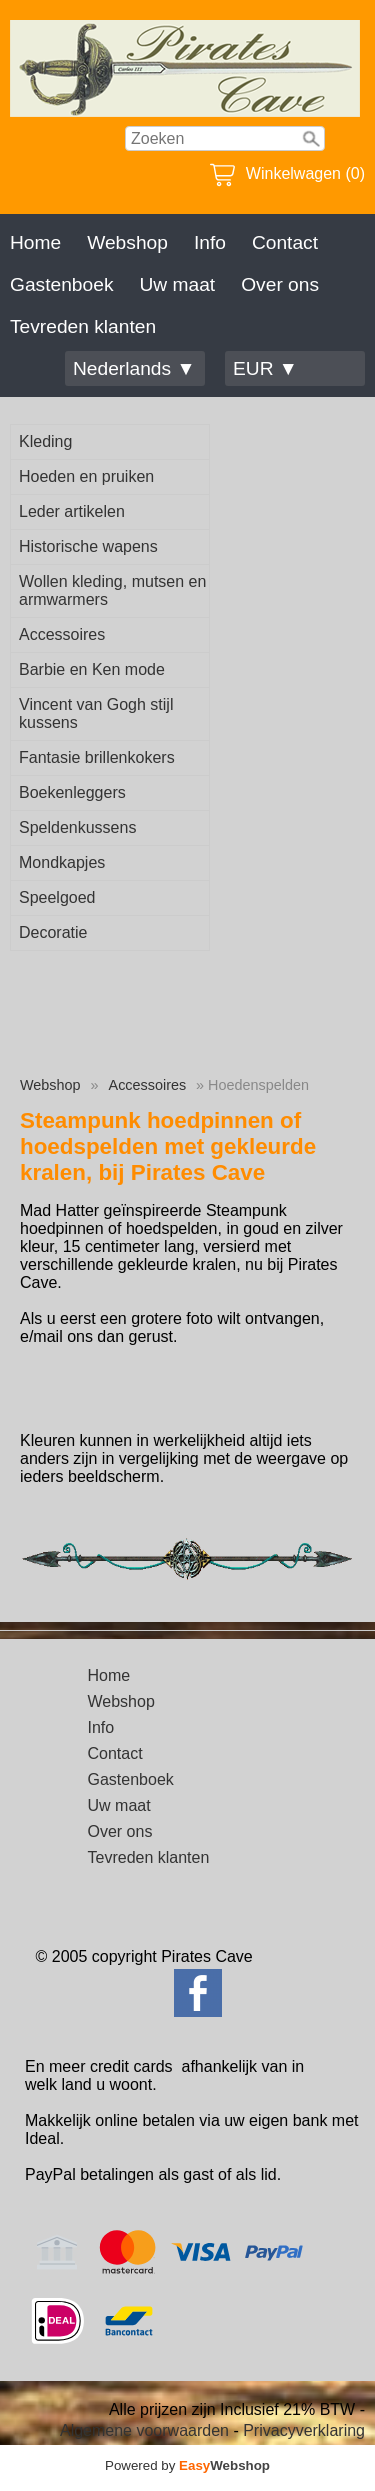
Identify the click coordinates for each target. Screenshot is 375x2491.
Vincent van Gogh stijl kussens (96, 713)
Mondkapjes (62, 862)
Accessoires (62, 634)
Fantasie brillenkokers (97, 757)
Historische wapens (88, 546)
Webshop (127, 242)
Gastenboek (61, 284)
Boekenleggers (72, 792)
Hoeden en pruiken (86, 476)
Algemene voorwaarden (144, 2430)
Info (210, 242)
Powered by (187, 2465)
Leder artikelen (72, 511)
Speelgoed (57, 897)
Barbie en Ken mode (92, 669)
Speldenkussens (77, 827)
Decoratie (53, 932)
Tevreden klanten (83, 326)
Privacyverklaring (304, 2430)
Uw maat (177, 284)
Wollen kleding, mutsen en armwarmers (112, 590)
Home (35, 242)
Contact (285, 242)
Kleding (45, 441)
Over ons (280, 284)
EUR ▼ (265, 368)
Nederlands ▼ (134, 368)
